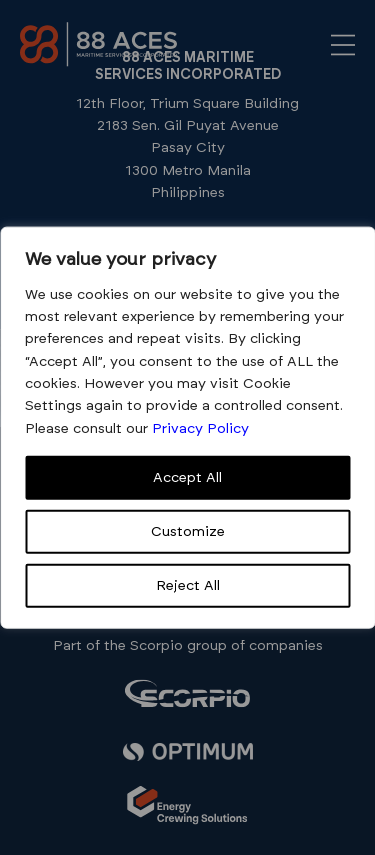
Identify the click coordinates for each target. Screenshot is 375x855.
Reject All (188, 586)
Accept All (187, 478)
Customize (188, 532)
